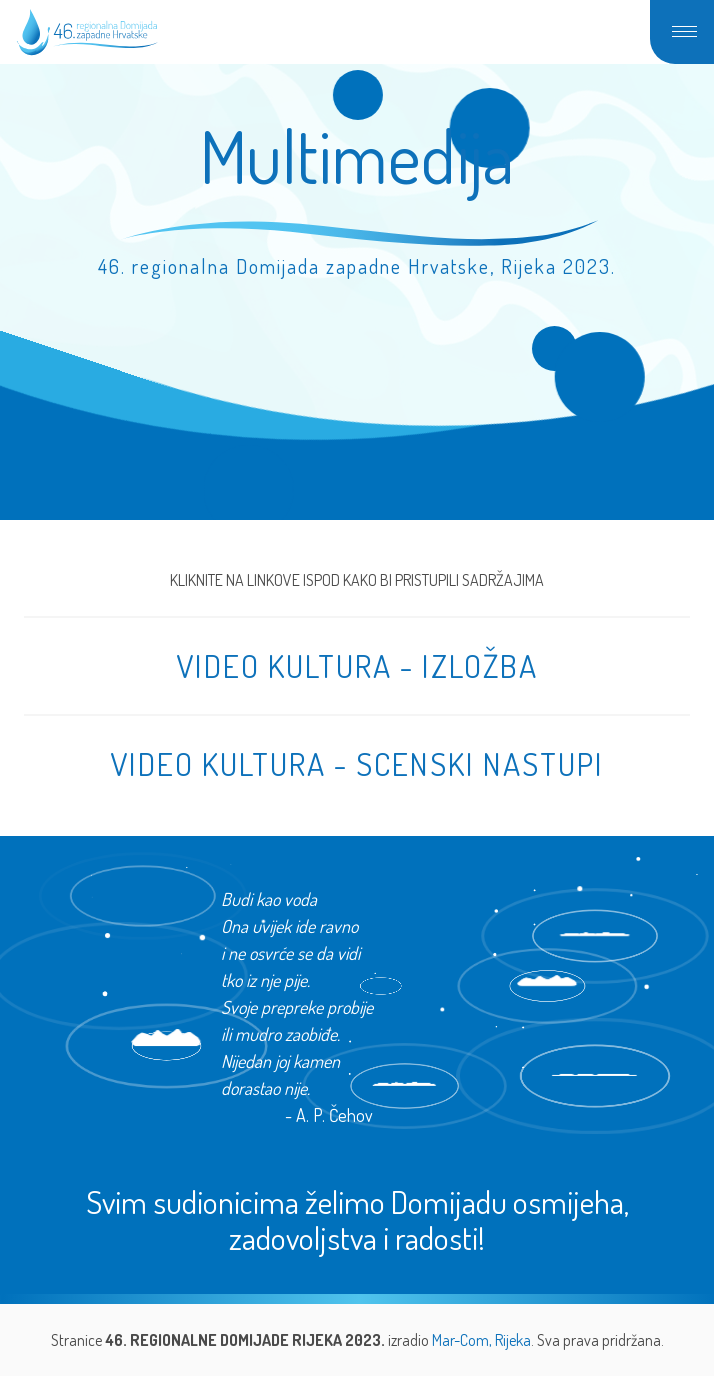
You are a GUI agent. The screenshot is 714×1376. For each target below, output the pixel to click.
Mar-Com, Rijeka (481, 1340)
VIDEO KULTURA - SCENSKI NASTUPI (357, 763)
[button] (682, 32)
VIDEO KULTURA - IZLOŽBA (357, 665)
